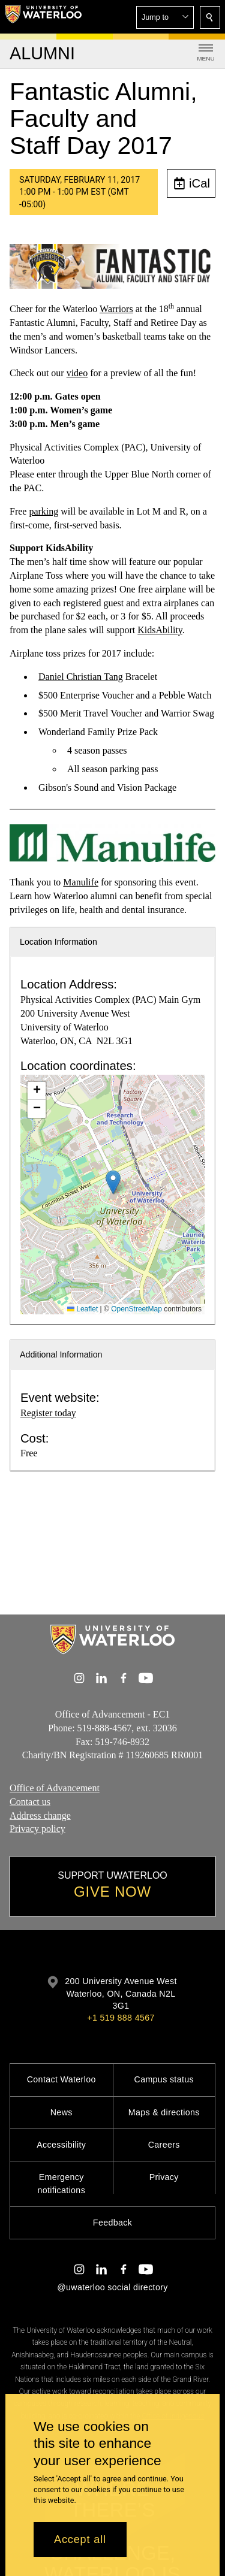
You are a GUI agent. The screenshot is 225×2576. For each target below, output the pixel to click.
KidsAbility (159, 630)
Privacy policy (37, 1829)
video (77, 373)
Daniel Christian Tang (80, 677)
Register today (48, 1413)
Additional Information (61, 1354)
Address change (40, 1815)
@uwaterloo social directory (112, 2287)
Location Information (58, 942)
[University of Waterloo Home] (43, 17)
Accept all (80, 2539)
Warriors (116, 309)
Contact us (30, 1802)
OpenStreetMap (136, 1309)
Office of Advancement (55, 1788)
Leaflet (82, 1309)
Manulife (80, 882)
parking (43, 511)
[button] (165, 17)
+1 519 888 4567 (120, 2017)
